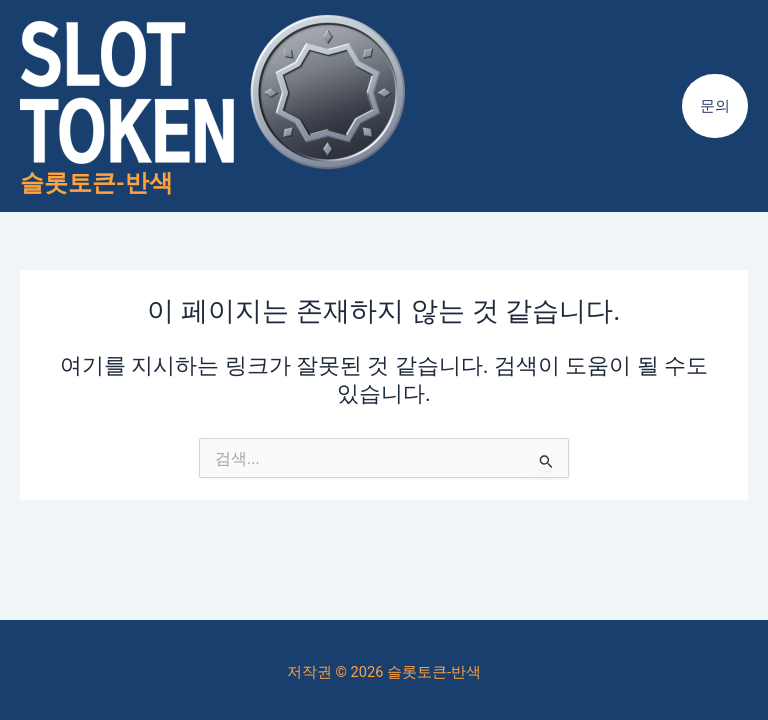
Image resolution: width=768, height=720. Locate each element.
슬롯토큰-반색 (96, 183)
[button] (715, 106)
